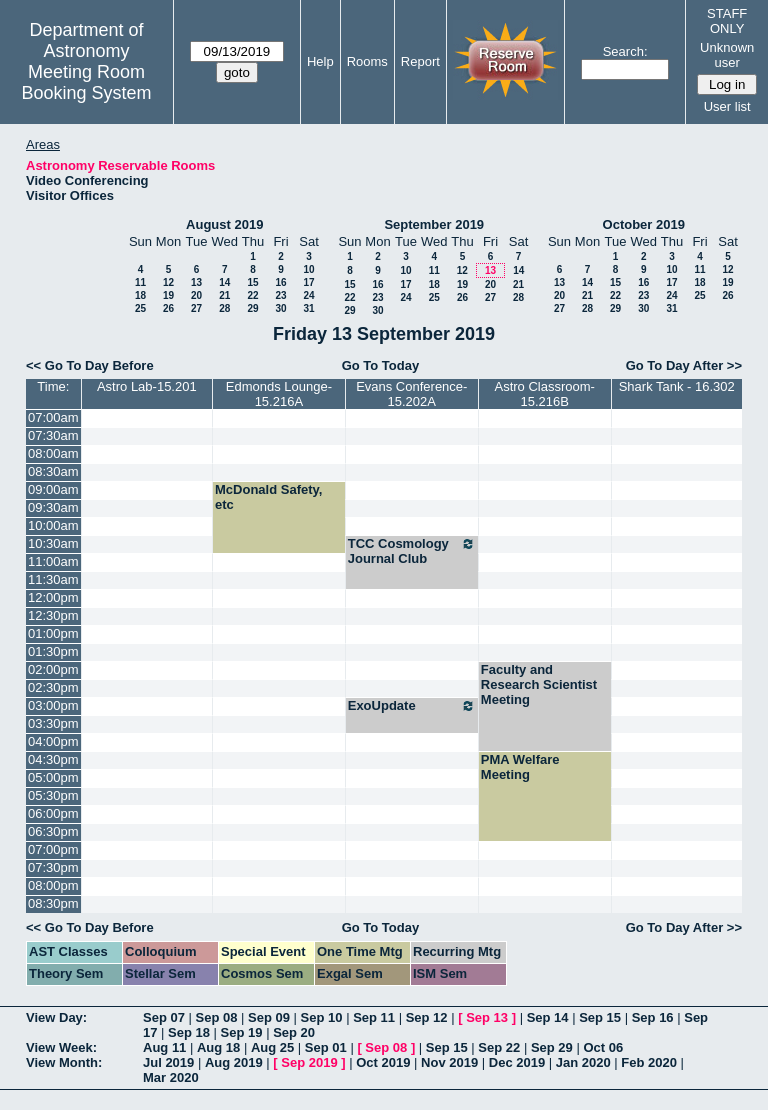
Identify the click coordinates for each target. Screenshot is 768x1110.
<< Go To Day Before (90, 365)
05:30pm (53, 795)
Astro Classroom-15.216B (544, 394)
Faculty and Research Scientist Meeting (539, 684)
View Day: (56, 1017)
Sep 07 (164, 1017)
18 (140, 295)
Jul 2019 (168, 1062)
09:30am (53, 507)
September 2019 (434, 224)
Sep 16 (653, 1017)
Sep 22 (499, 1047)
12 (168, 282)
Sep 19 (242, 1032)
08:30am (53, 471)
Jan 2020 (583, 1062)
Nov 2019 (449, 1062)
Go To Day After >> (684, 365)
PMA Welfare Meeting (520, 767)
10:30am (53, 543)
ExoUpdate (412, 706)
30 (280, 308)
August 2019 (224, 224)
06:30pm (53, 831)
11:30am (53, 579)
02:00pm (53, 669)
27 (196, 308)
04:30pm (53, 759)
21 (224, 295)
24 (308, 295)
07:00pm (53, 849)
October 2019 (644, 224)
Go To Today (381, 365)
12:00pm (53, 597)
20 (196, 295)
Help (320, 61)
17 (308, 282)
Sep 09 (269, 1017)
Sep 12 (427, 1017)
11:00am (53, 561)
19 (168, 295)
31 (308, 308)
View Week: (61, 1047)
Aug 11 (164, 1047)
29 (252, 308)
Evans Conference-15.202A (411, 394)
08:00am (53, 453)
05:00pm (53, 777)
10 (308, 269)
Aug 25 (272, 1047)
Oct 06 (603, 1047)
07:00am (53, 417)
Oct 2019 (383, 1062)
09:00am (53, 489)
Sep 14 (548, 1017)
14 (224, 282)
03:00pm (53, 705)
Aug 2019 (234, 1062)
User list (727, 106)
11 (140, 282)
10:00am (53, 525)
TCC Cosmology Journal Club (412, 551)
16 (280, 282)
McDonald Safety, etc (268, 497)
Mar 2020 (171, 1077)
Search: (625, 51)
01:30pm (53, 651)
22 (252, 295)
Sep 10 (322, 1017)
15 (252, 282)
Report (420, 61)
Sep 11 (374, 1017)
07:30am (53, 435)
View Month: (64, 1062)
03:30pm (53, 723)
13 (196, 282)
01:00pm (53, 633)
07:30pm (53, 867)
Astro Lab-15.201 (147, 386)
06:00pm (53, 813)
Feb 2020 (649, 1062)
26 (168, 308)
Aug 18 (218, 1047)
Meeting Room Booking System (86, 82)
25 (140, 308)
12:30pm (53, 615)
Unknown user (727, 55)
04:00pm (53, 741)
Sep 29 (552, 1047)
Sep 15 (600, 1017)
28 (224, 308)
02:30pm (53, 687)
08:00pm (53, 885)
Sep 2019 (309, 1062)
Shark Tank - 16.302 (677, 386)
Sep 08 (217, 1017)
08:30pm (53, 903)
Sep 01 (326, 1047)
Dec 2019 (517, 1062)
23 (280, 295)
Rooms (367, 61)
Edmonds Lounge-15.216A (279, 394)
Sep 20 (294, 1032)
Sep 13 (487, 1017)
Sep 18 (189, 1032)
